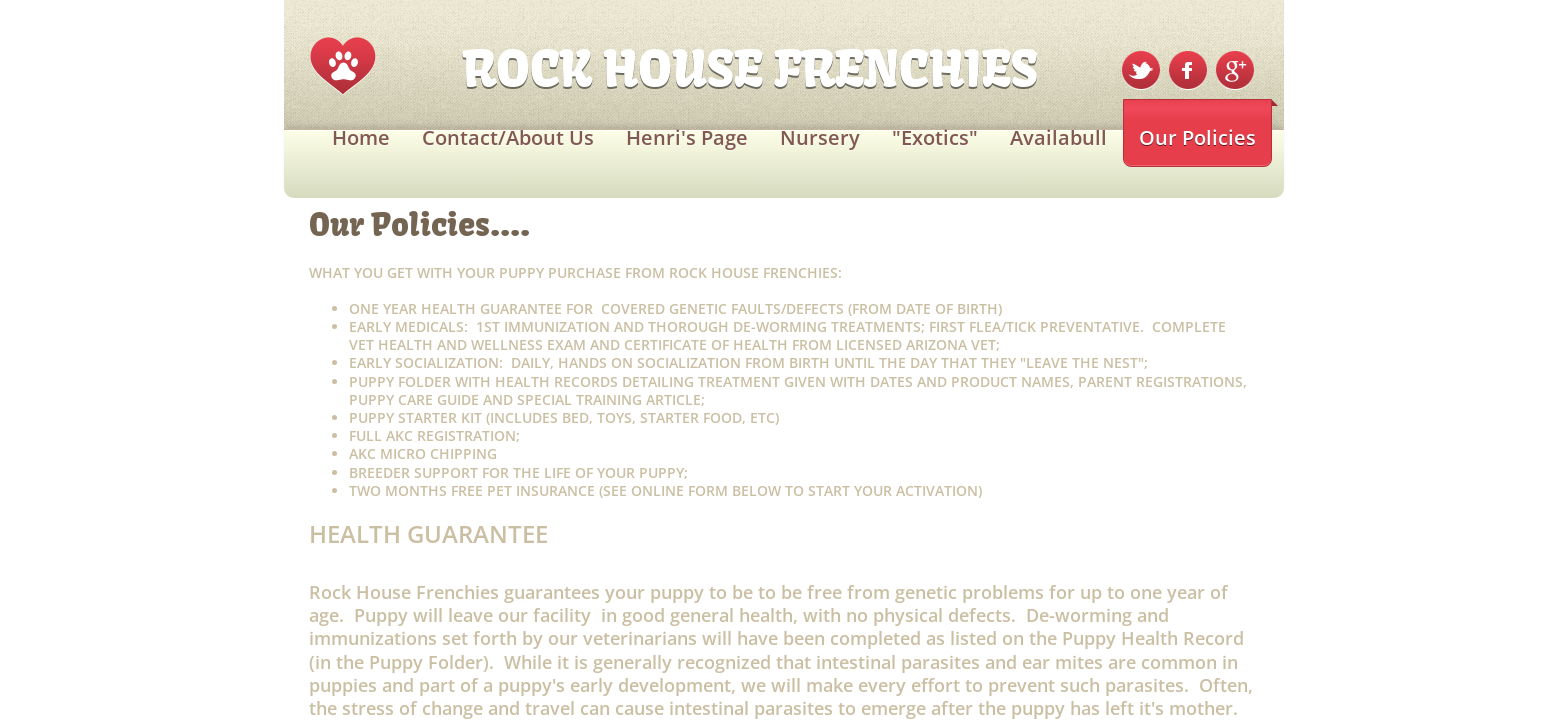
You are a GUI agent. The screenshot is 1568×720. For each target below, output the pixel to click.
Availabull (1058, 137)
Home (361, 137)
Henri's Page (687, 137)
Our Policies (1197, 137)
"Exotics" (935, 137)
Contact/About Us (508, 137)
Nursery (820, 137)
